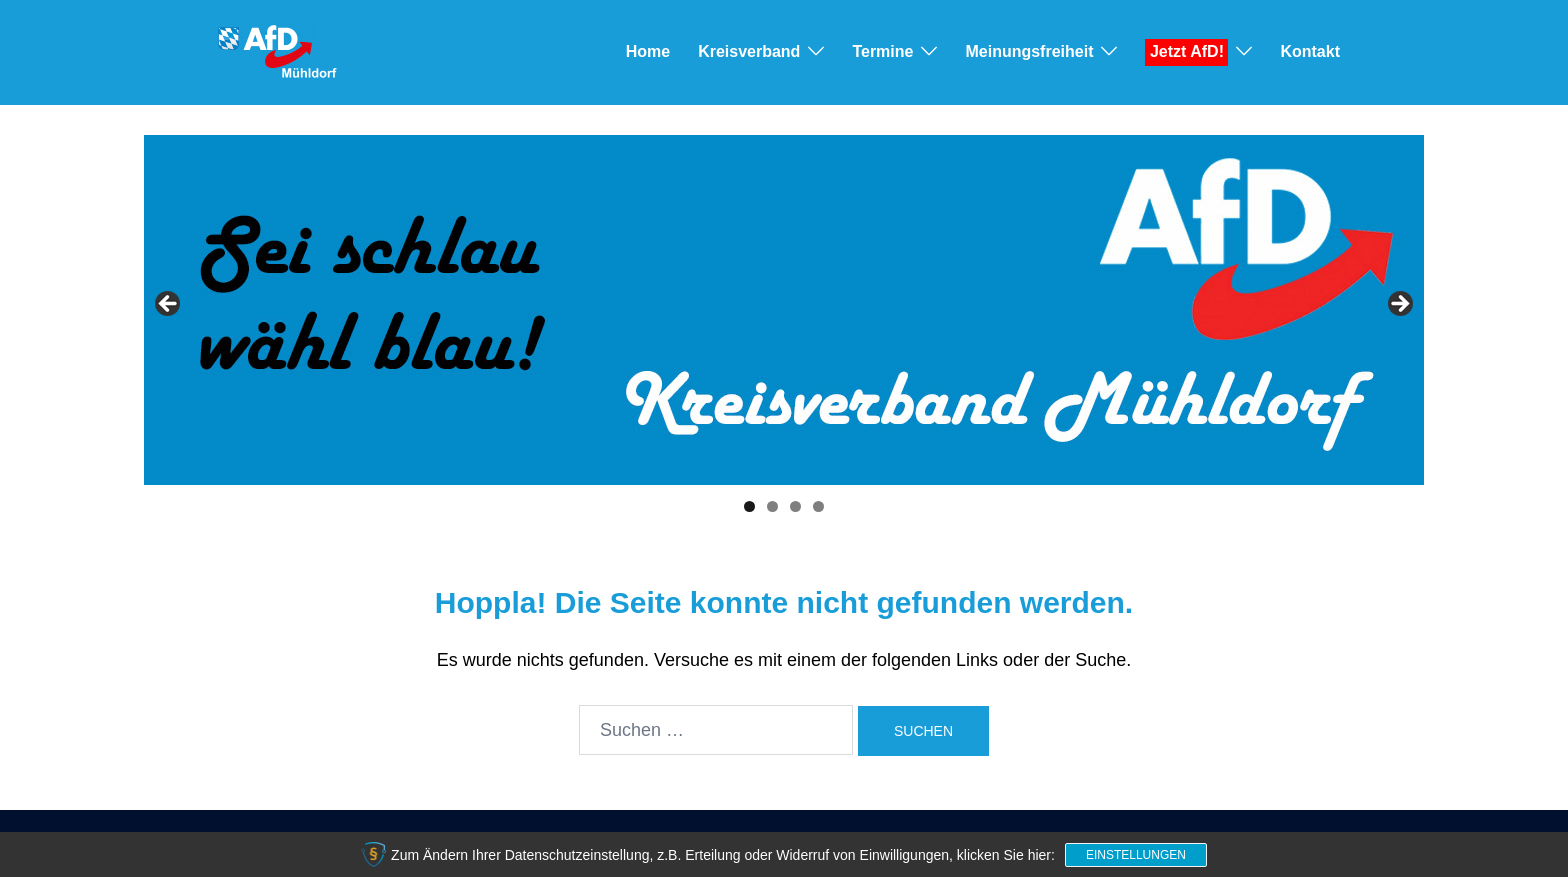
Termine (882, 51)
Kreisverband (749, 51)
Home (648, 51)
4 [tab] (818, 506)
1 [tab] (749, 506)
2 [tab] (772, 506)
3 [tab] (795, 506)
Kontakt (1310, 51)
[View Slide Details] (784, 310)
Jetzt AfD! (1186, 51)
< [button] (169, 305)
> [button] (1399, 305)
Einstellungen (1136, 855)
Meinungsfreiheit (1029, 51)
